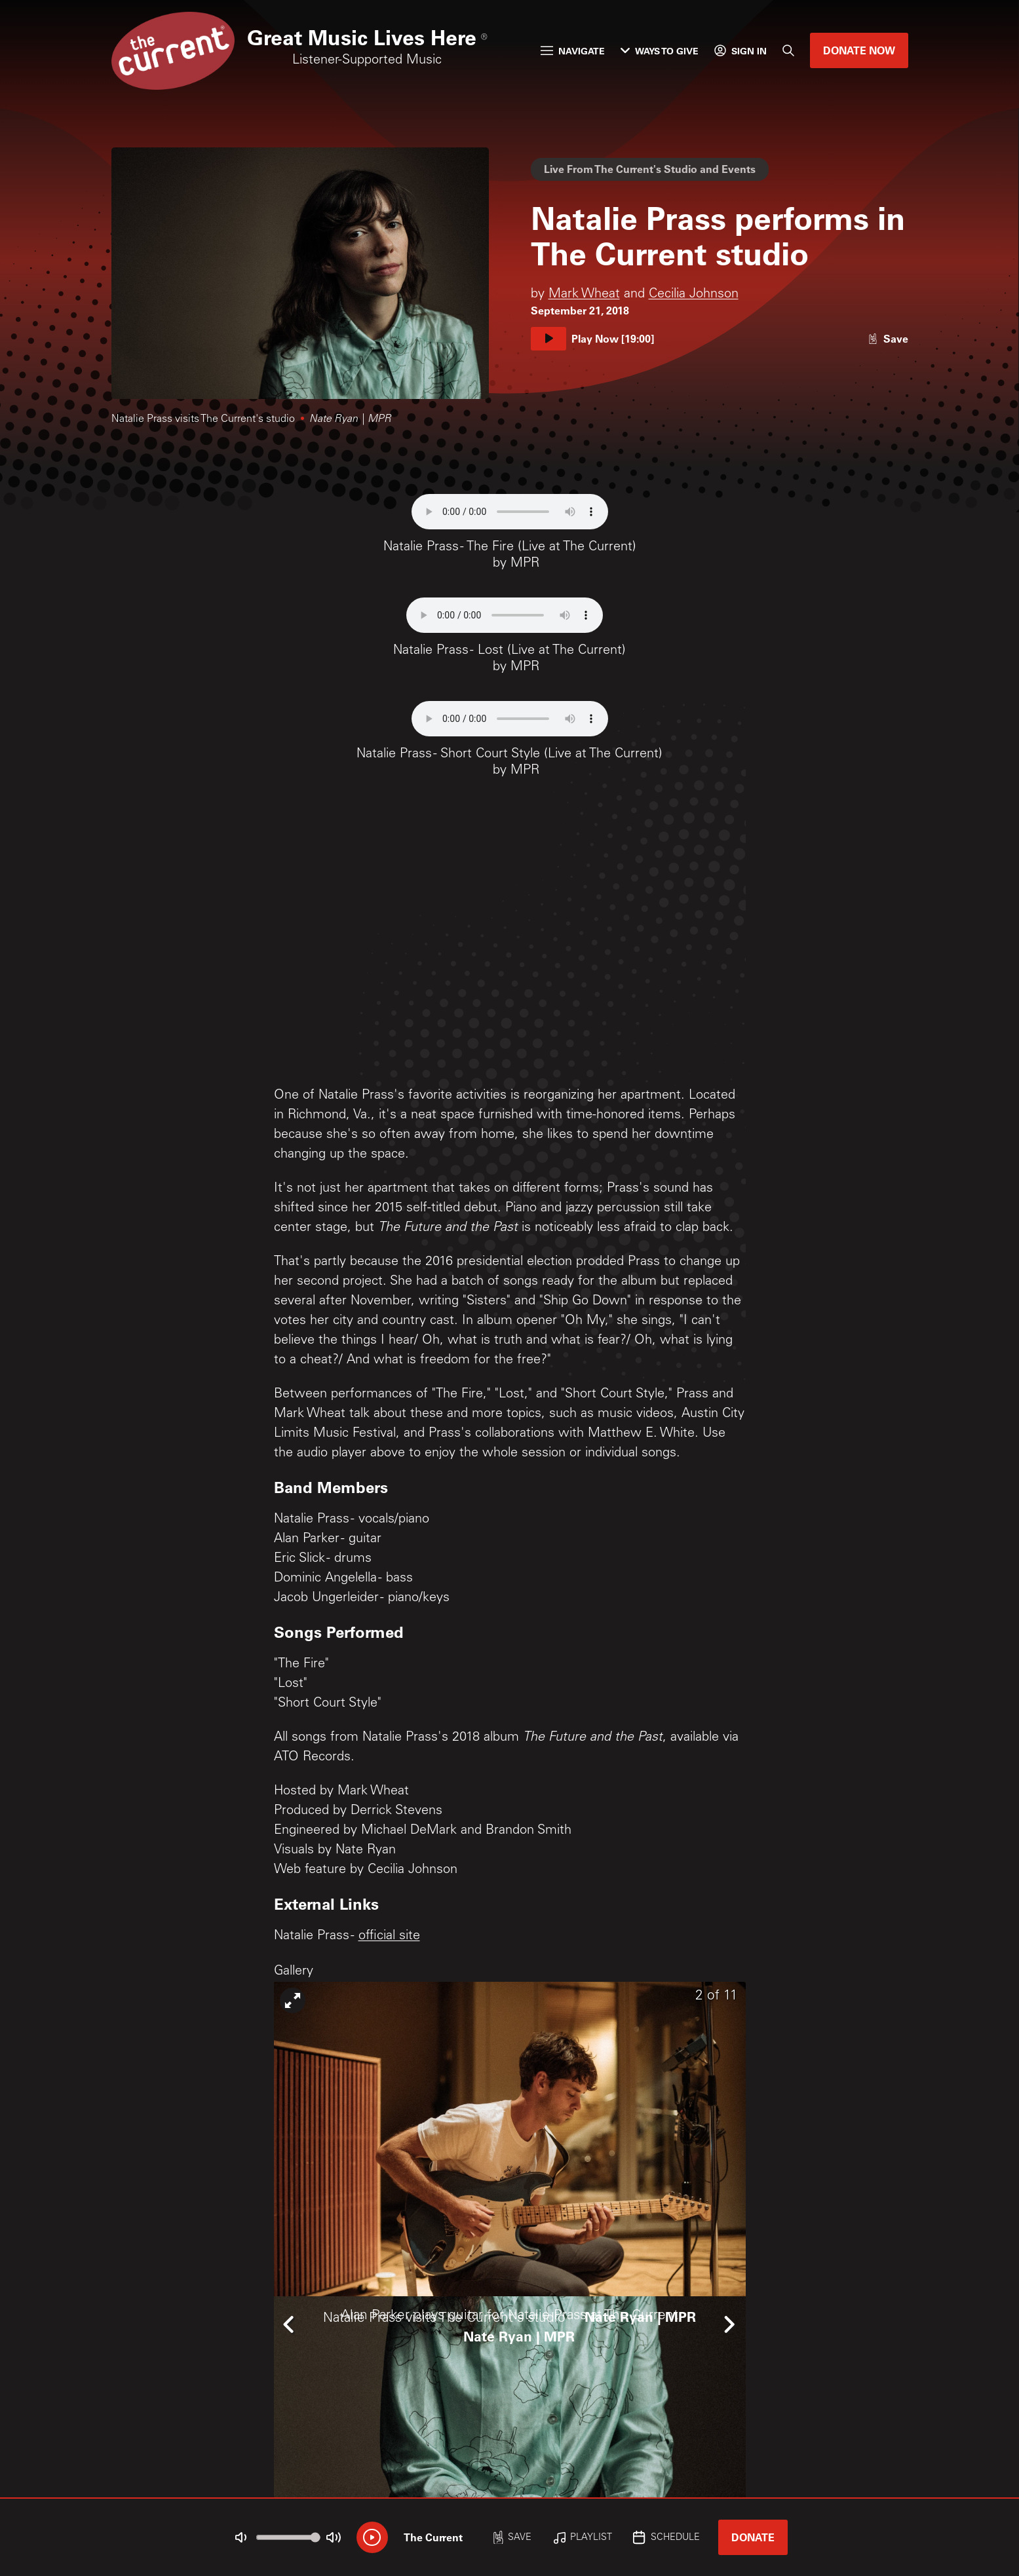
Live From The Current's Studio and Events (650, 169)
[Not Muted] (240, 2537)
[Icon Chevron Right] (729, 2324)
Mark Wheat (584, 294)
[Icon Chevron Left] (290, 2324)
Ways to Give (660, 51)
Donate (753, 2537)
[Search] (788, 50)
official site (389, 1936)
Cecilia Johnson (694, 294)
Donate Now (859, 50)
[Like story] (888, 338)
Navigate (573, 51)
